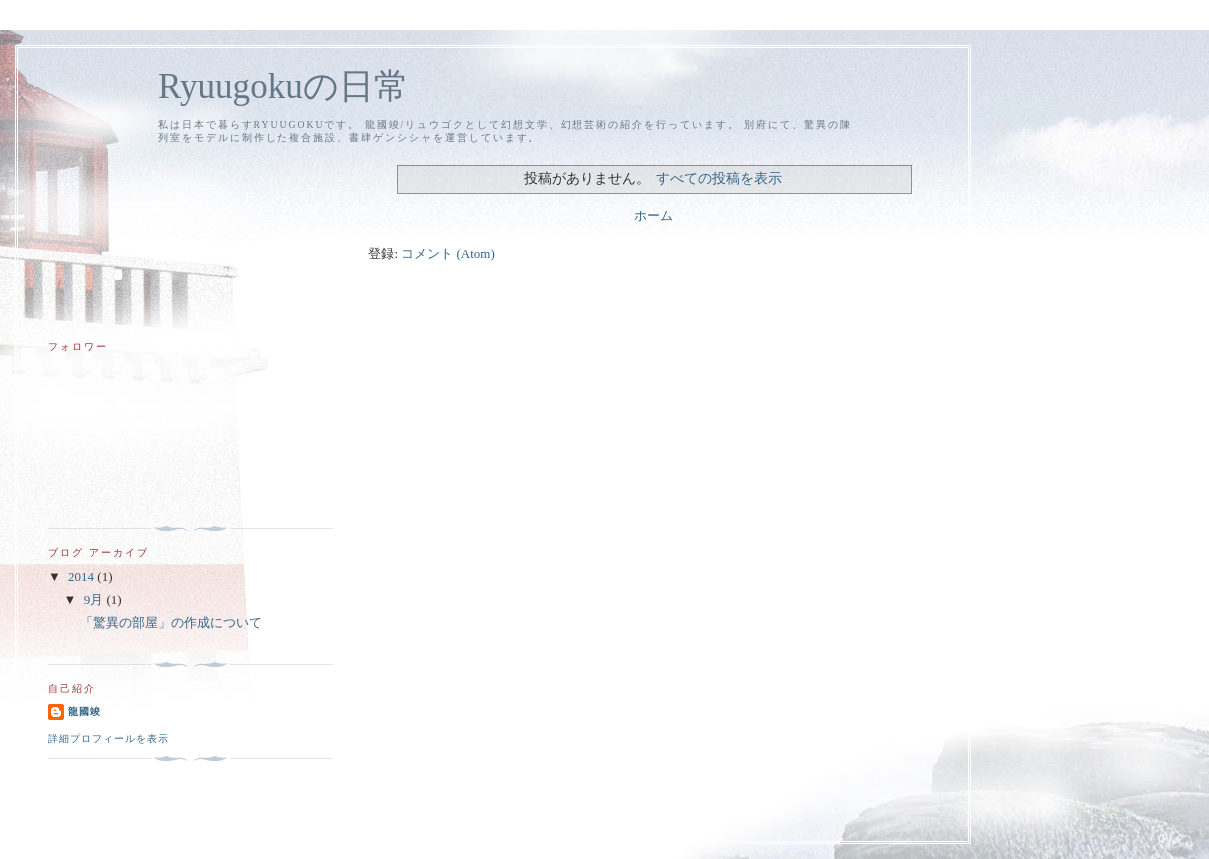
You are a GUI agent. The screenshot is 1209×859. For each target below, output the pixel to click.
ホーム (653, 215)
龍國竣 (84, 711)
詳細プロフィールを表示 (108, 738)
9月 (95, 599)
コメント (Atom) (448, 253)
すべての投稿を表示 (719, 178)
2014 (82, 576)
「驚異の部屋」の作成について (171, 622)
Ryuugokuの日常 (283, 86)
